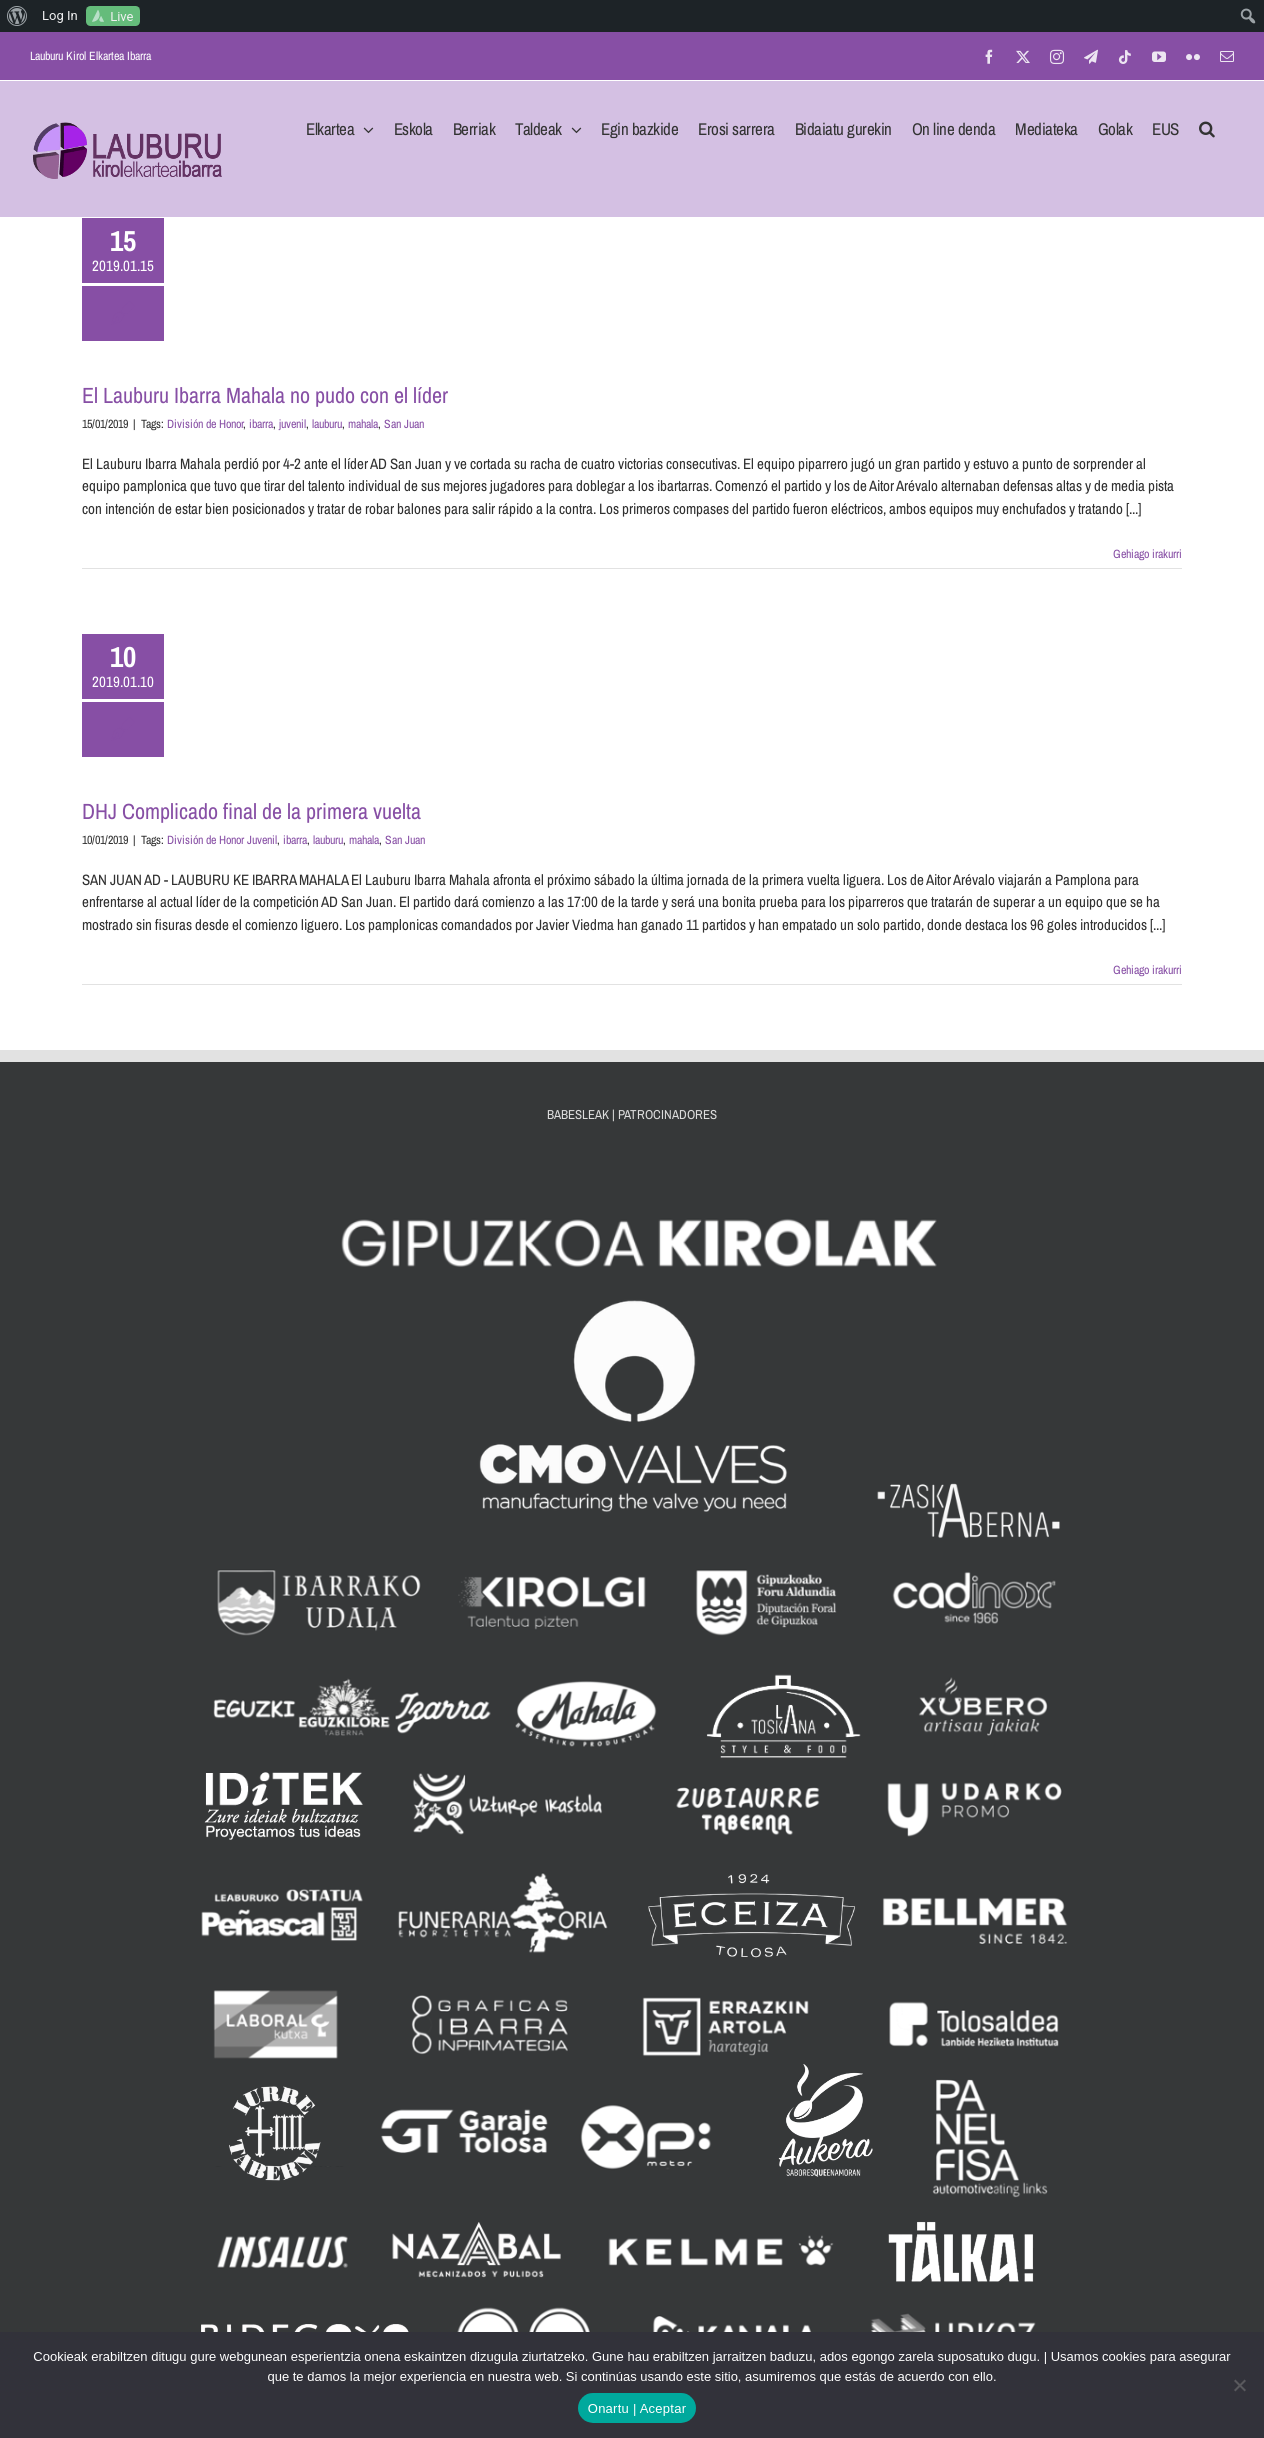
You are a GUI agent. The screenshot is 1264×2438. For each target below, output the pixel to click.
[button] (1207, 123)
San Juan (404, 424)
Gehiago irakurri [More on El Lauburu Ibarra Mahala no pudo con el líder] (1147, 554)
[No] (1239, 2385)
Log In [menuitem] (60, 15)
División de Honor (205, 424)
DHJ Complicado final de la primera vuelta (251, 811)
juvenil (292, 424)
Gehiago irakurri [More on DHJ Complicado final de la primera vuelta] (1147, 970)
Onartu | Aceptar (637, 2408)
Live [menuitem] (121, 16)
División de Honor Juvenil (222, 840)
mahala (363, 424)
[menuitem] (17, 16)
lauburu (327, 424)
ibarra (261, 424)
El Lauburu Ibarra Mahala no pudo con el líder (265, 395)
